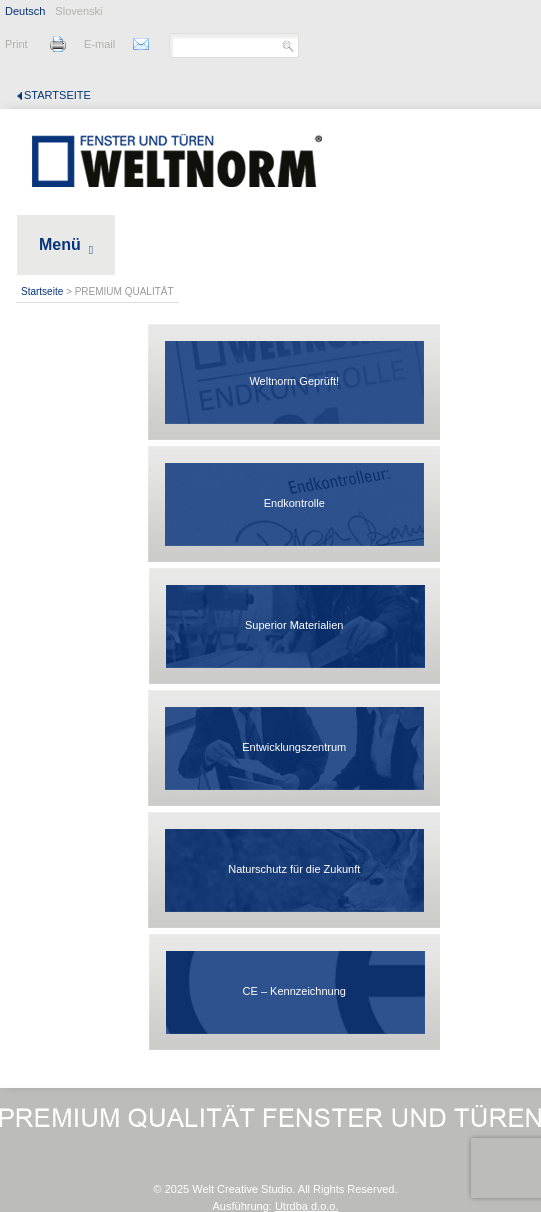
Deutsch (25, 11)
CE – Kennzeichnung (294, 991)
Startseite (57, 95)
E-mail (99, 44)
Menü (60, 244)
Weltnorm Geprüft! (294, 381)
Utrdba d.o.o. (307, 1206)
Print (16, 44)
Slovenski (78, 11)
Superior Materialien (294, 625)
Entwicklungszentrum (294, 747)
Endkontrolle (294, 503)
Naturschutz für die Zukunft (294, 869)
